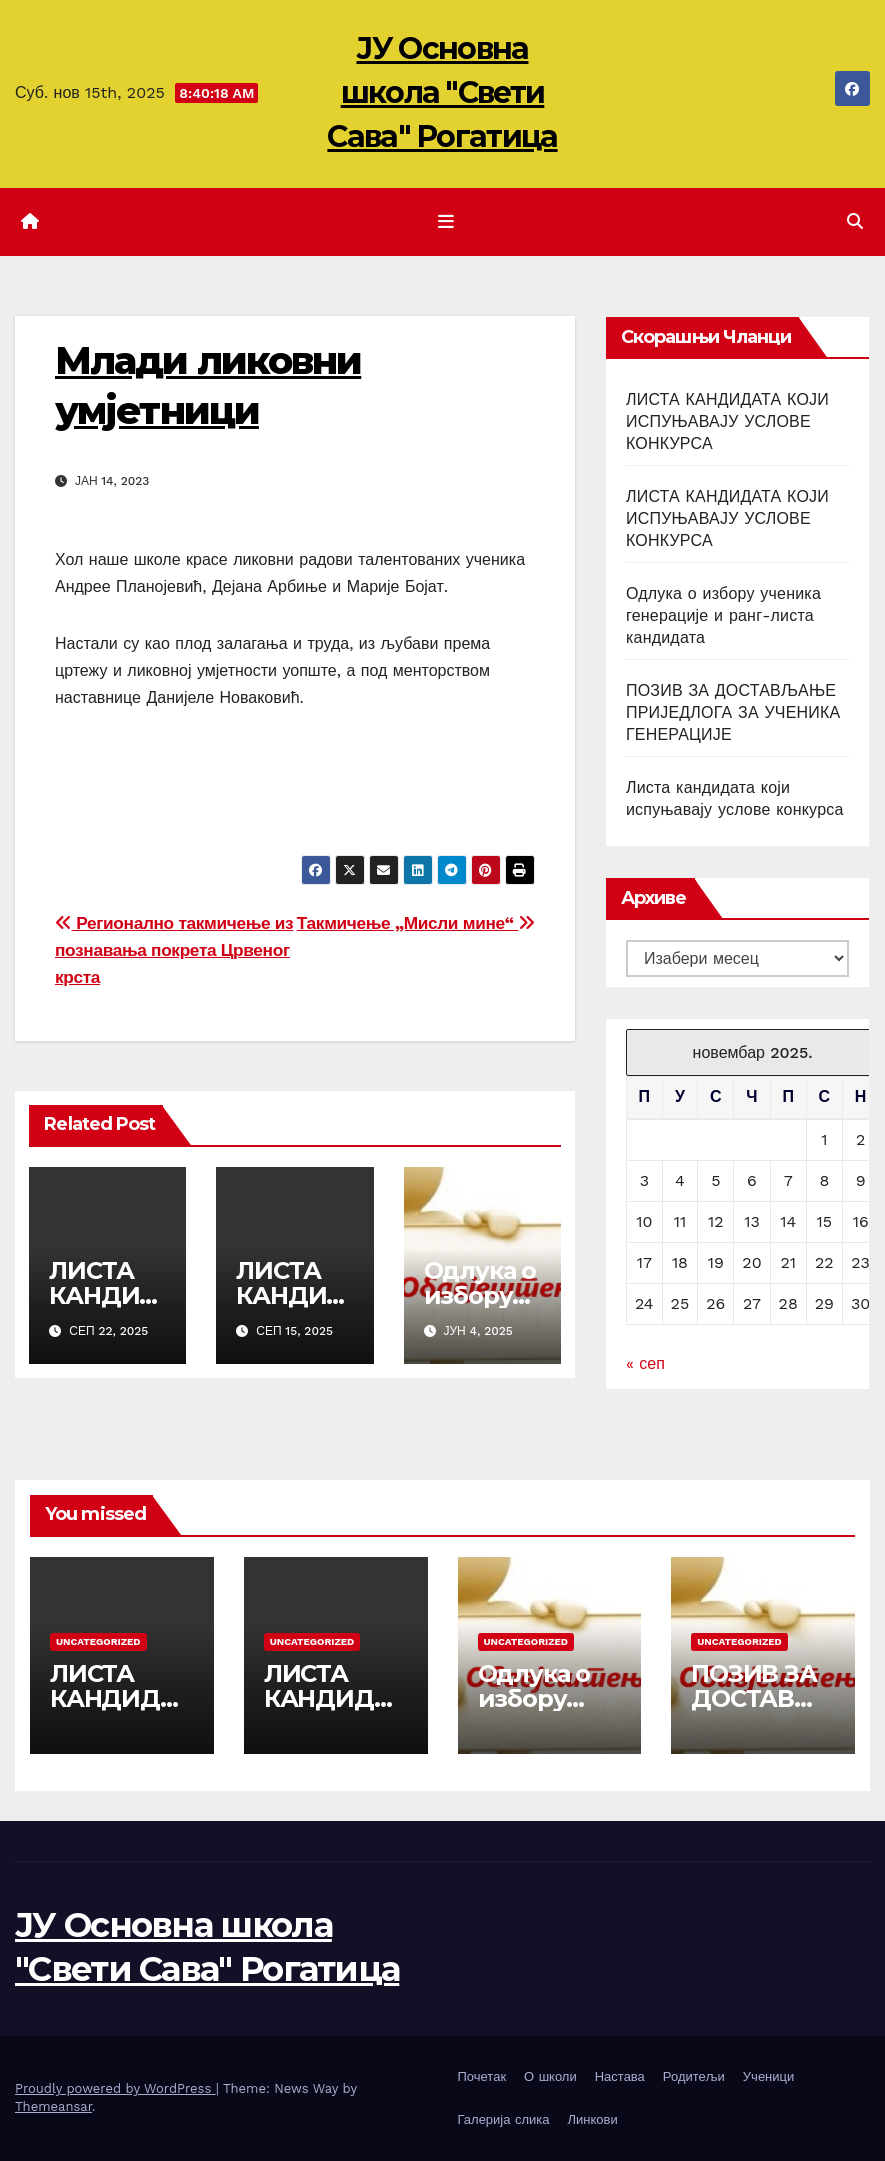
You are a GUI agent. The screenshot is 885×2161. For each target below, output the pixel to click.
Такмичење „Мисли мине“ (416, 923)
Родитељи (694, 2076)
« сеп (645, 1363)
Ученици (768, 2076)
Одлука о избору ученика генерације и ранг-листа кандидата (723, 615)
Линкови (592, 2119)
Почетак (482, 2076)
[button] (855, 221)
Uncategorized (98, 1641)
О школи (550, 2076)
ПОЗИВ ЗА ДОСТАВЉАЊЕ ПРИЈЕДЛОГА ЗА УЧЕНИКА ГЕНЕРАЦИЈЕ (733, 712)
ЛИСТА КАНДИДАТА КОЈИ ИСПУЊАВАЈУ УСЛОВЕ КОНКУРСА (727, 421)
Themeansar (53, 2106)
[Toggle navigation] (446, 222)
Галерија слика (504, 2119)
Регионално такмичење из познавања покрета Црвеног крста (174, 950)
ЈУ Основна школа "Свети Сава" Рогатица (442, 92)
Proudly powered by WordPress (115, 2088)
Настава (620, 2076)
